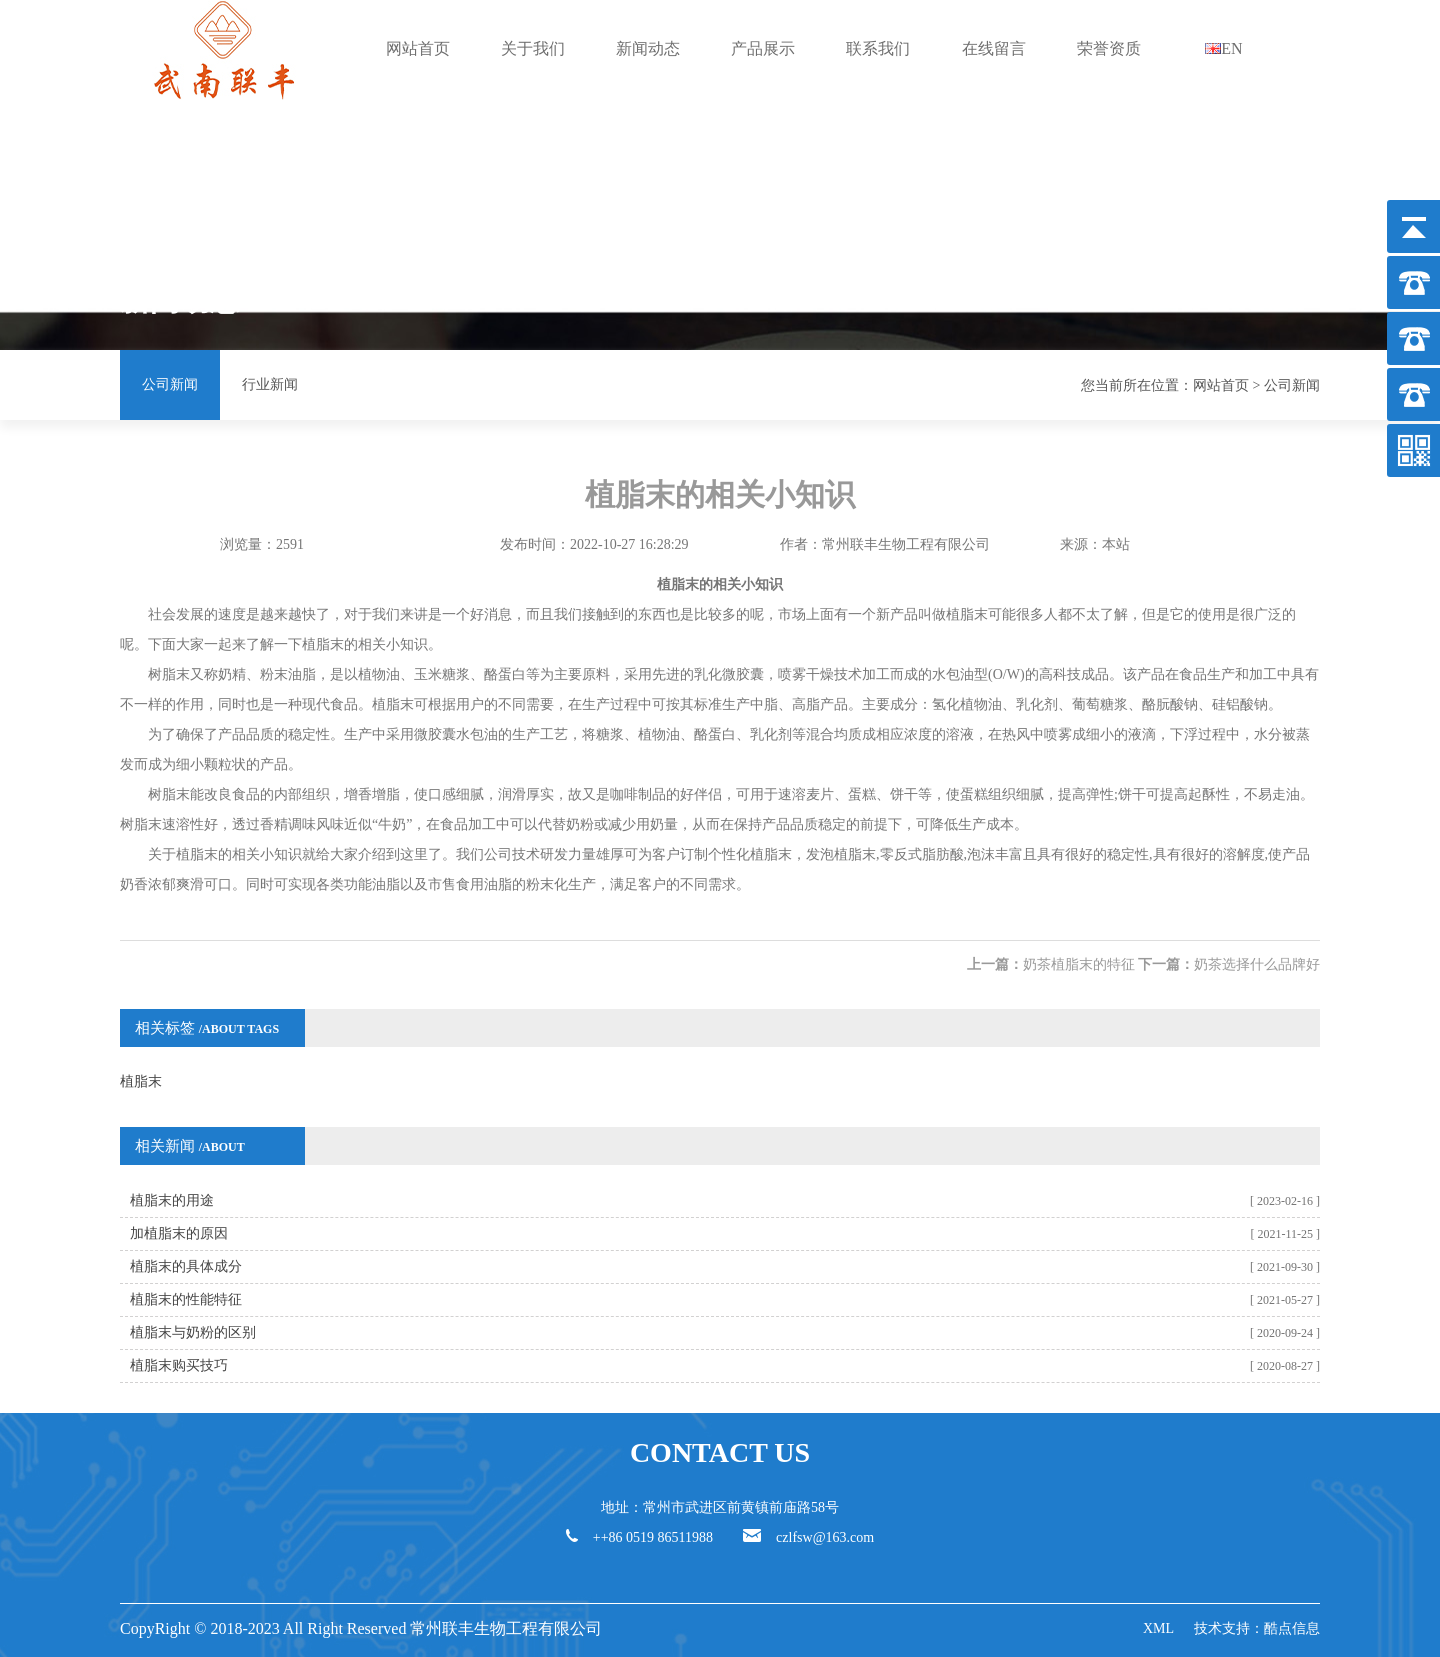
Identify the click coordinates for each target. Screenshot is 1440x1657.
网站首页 (418, 48)
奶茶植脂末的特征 (1079, 964)
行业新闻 (270, 384)
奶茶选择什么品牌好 (1257, 964)
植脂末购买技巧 (179, 1365)
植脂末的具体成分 (186, 1266)
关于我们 (533, 48)
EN (1223, 48)
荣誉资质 (1109, 48)
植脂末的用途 (172, 1200)
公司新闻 (170, 384)
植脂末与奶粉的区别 (193, 1332)
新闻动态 (648, 48)
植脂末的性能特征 (186, 1299)
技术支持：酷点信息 (1257, 1628)
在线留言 (994, 48)
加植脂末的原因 (179, 1233)
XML (1158, 1628)
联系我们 (878, 48)
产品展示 (763, 48)
